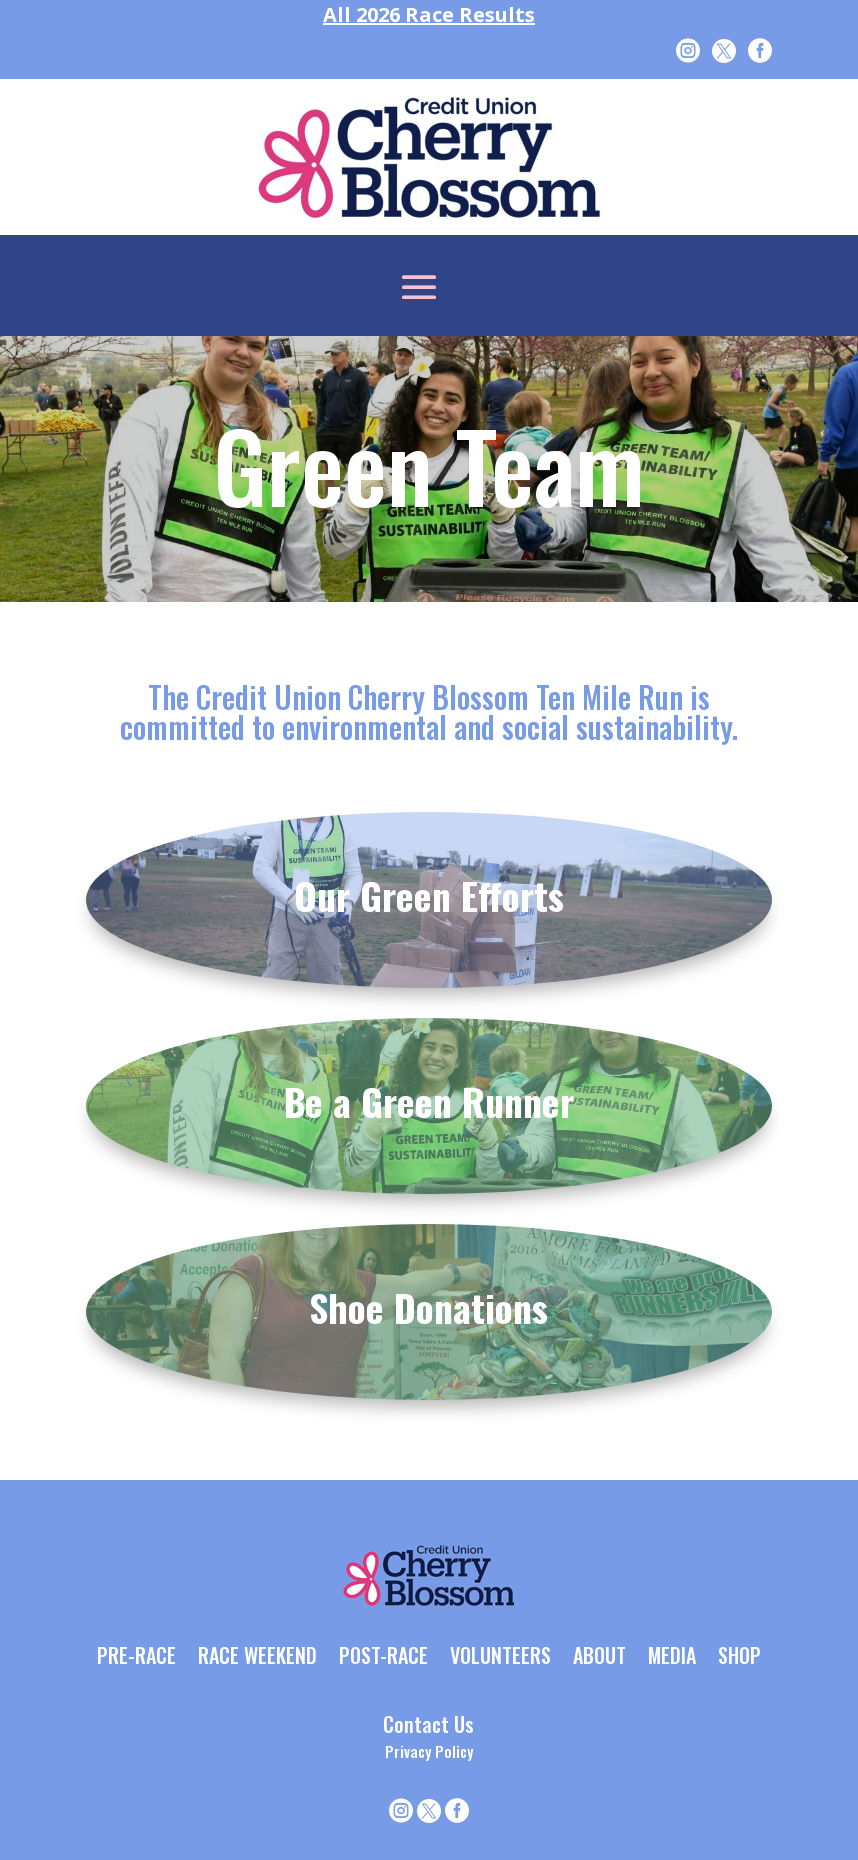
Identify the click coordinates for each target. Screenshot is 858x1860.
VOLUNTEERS (500, 1657)
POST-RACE (383, 1657)
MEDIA (672, 1657)
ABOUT (599, 1657)
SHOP (739, 1657)
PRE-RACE (136, 1657)
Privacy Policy (429, 1751)
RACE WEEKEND (257, 1657)
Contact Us (428, 1724)
